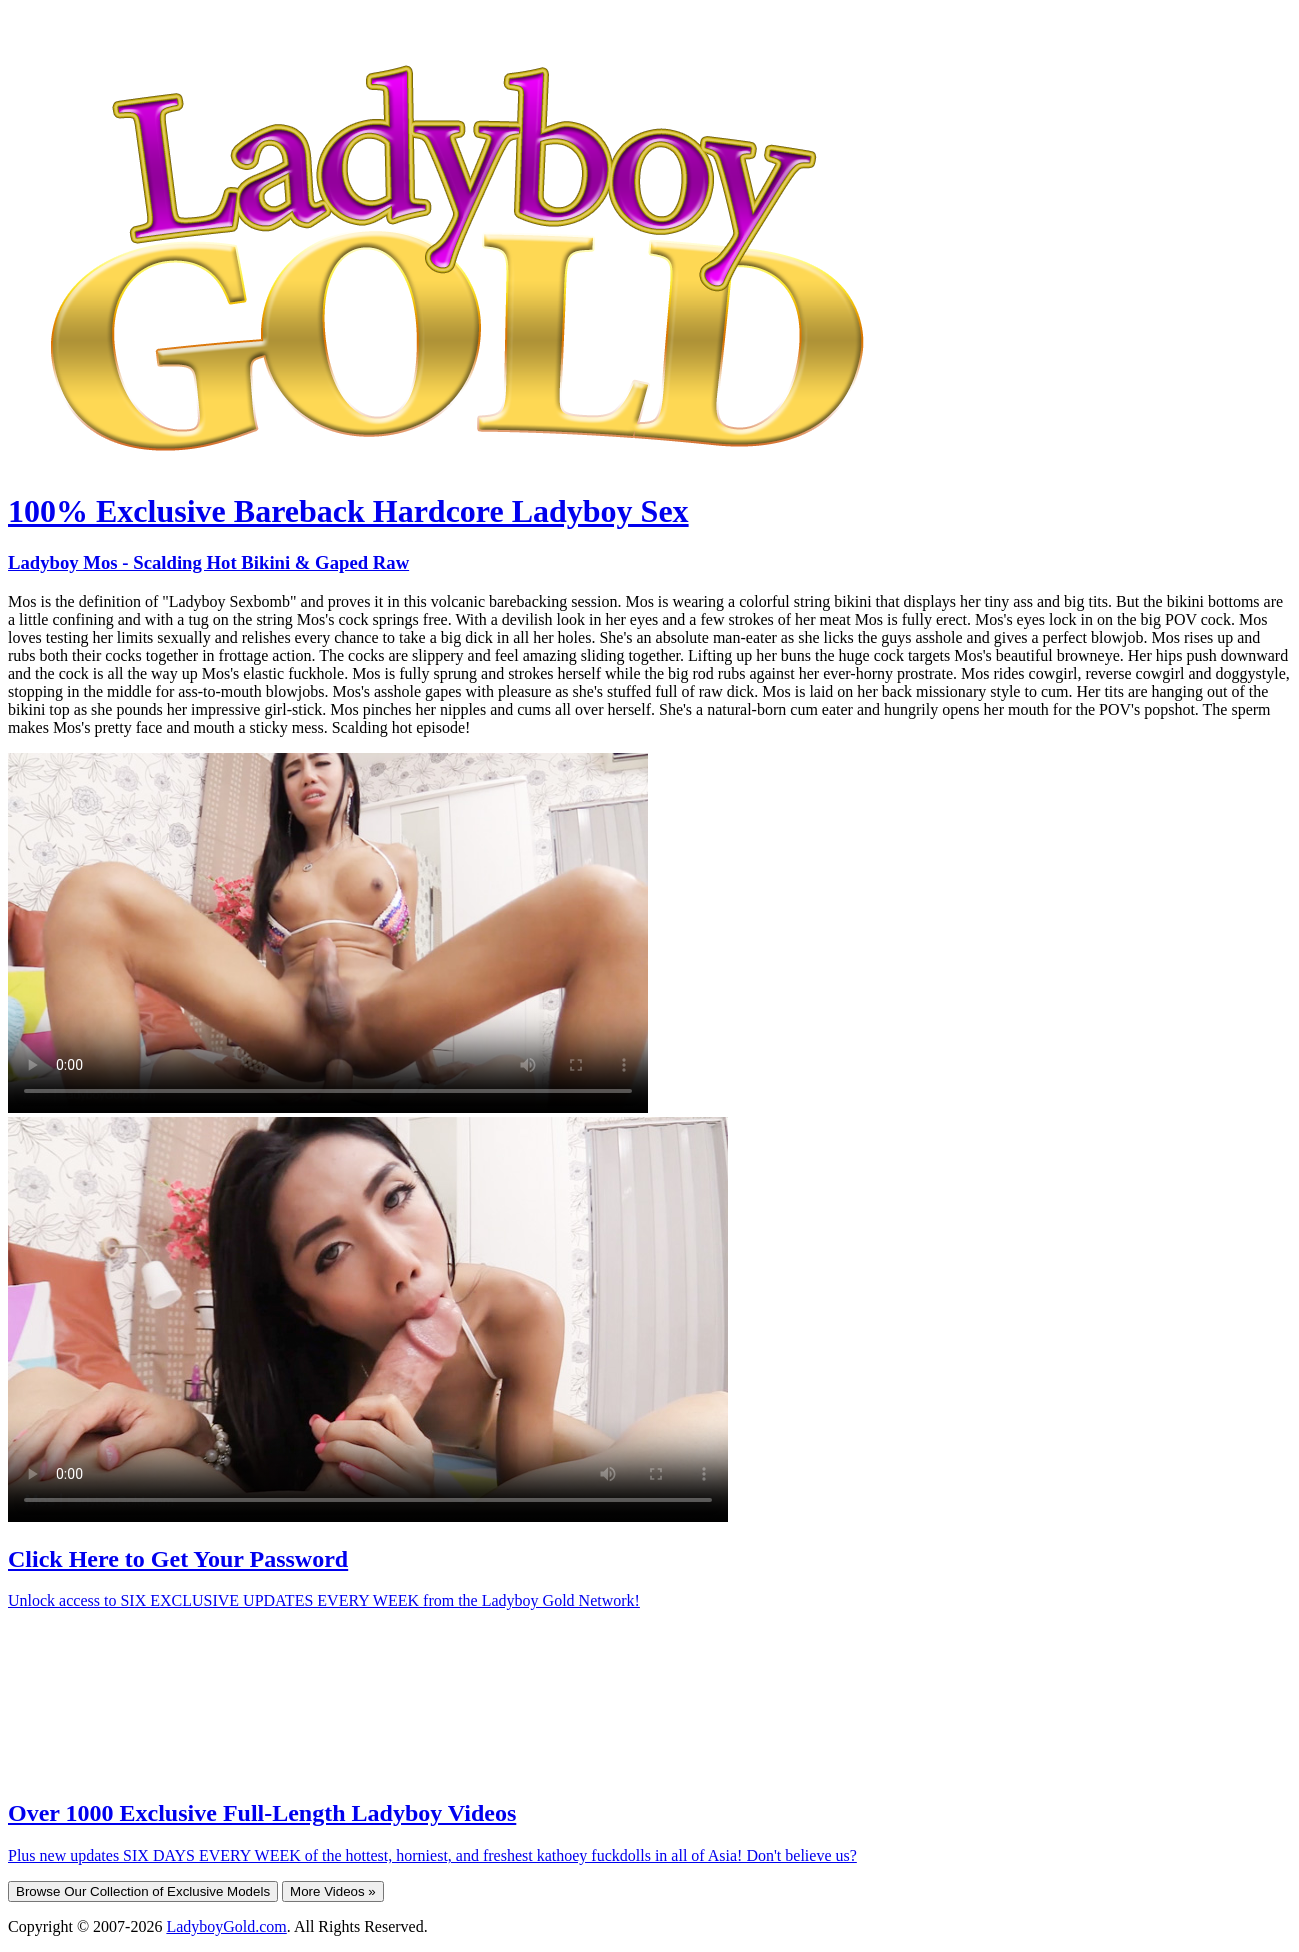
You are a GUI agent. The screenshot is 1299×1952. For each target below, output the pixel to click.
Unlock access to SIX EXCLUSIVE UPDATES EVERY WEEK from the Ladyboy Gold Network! (324, 1600)
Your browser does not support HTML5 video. (328, 933)
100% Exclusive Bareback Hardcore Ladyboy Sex (348, 511)
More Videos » (333, 1891)
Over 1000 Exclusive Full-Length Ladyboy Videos (262, 1813)
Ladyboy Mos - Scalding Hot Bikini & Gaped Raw (208, 562)
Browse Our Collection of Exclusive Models (143, 1891)
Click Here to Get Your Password (178, 1559)
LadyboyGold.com (226, 1926)
